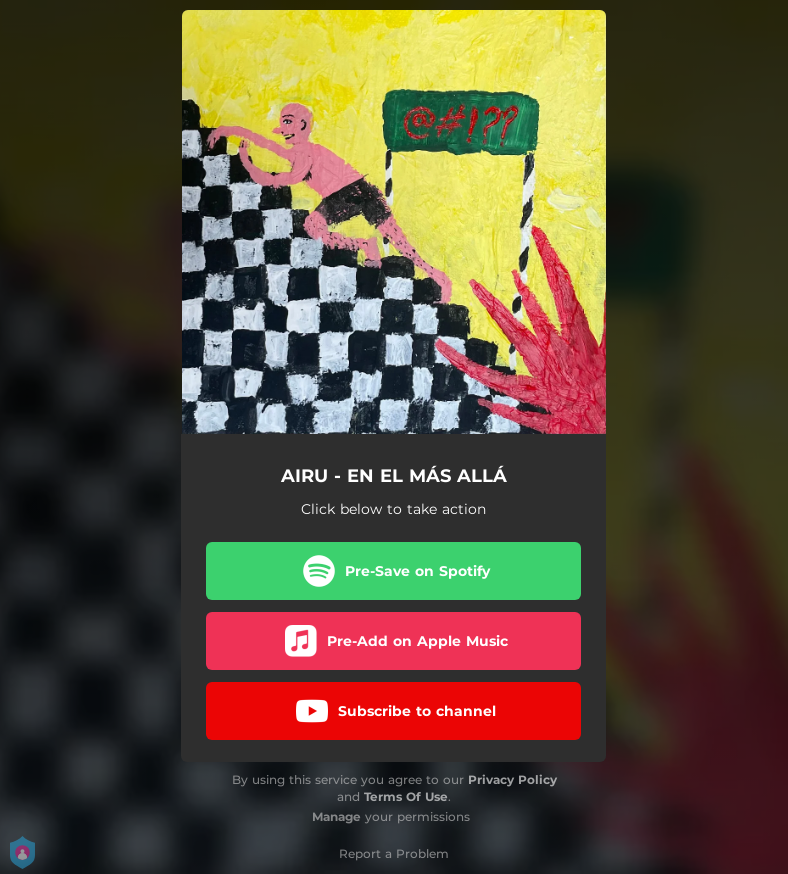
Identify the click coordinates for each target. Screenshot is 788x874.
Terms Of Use (406, 796)
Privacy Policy (512, 779)
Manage (336, 816)
